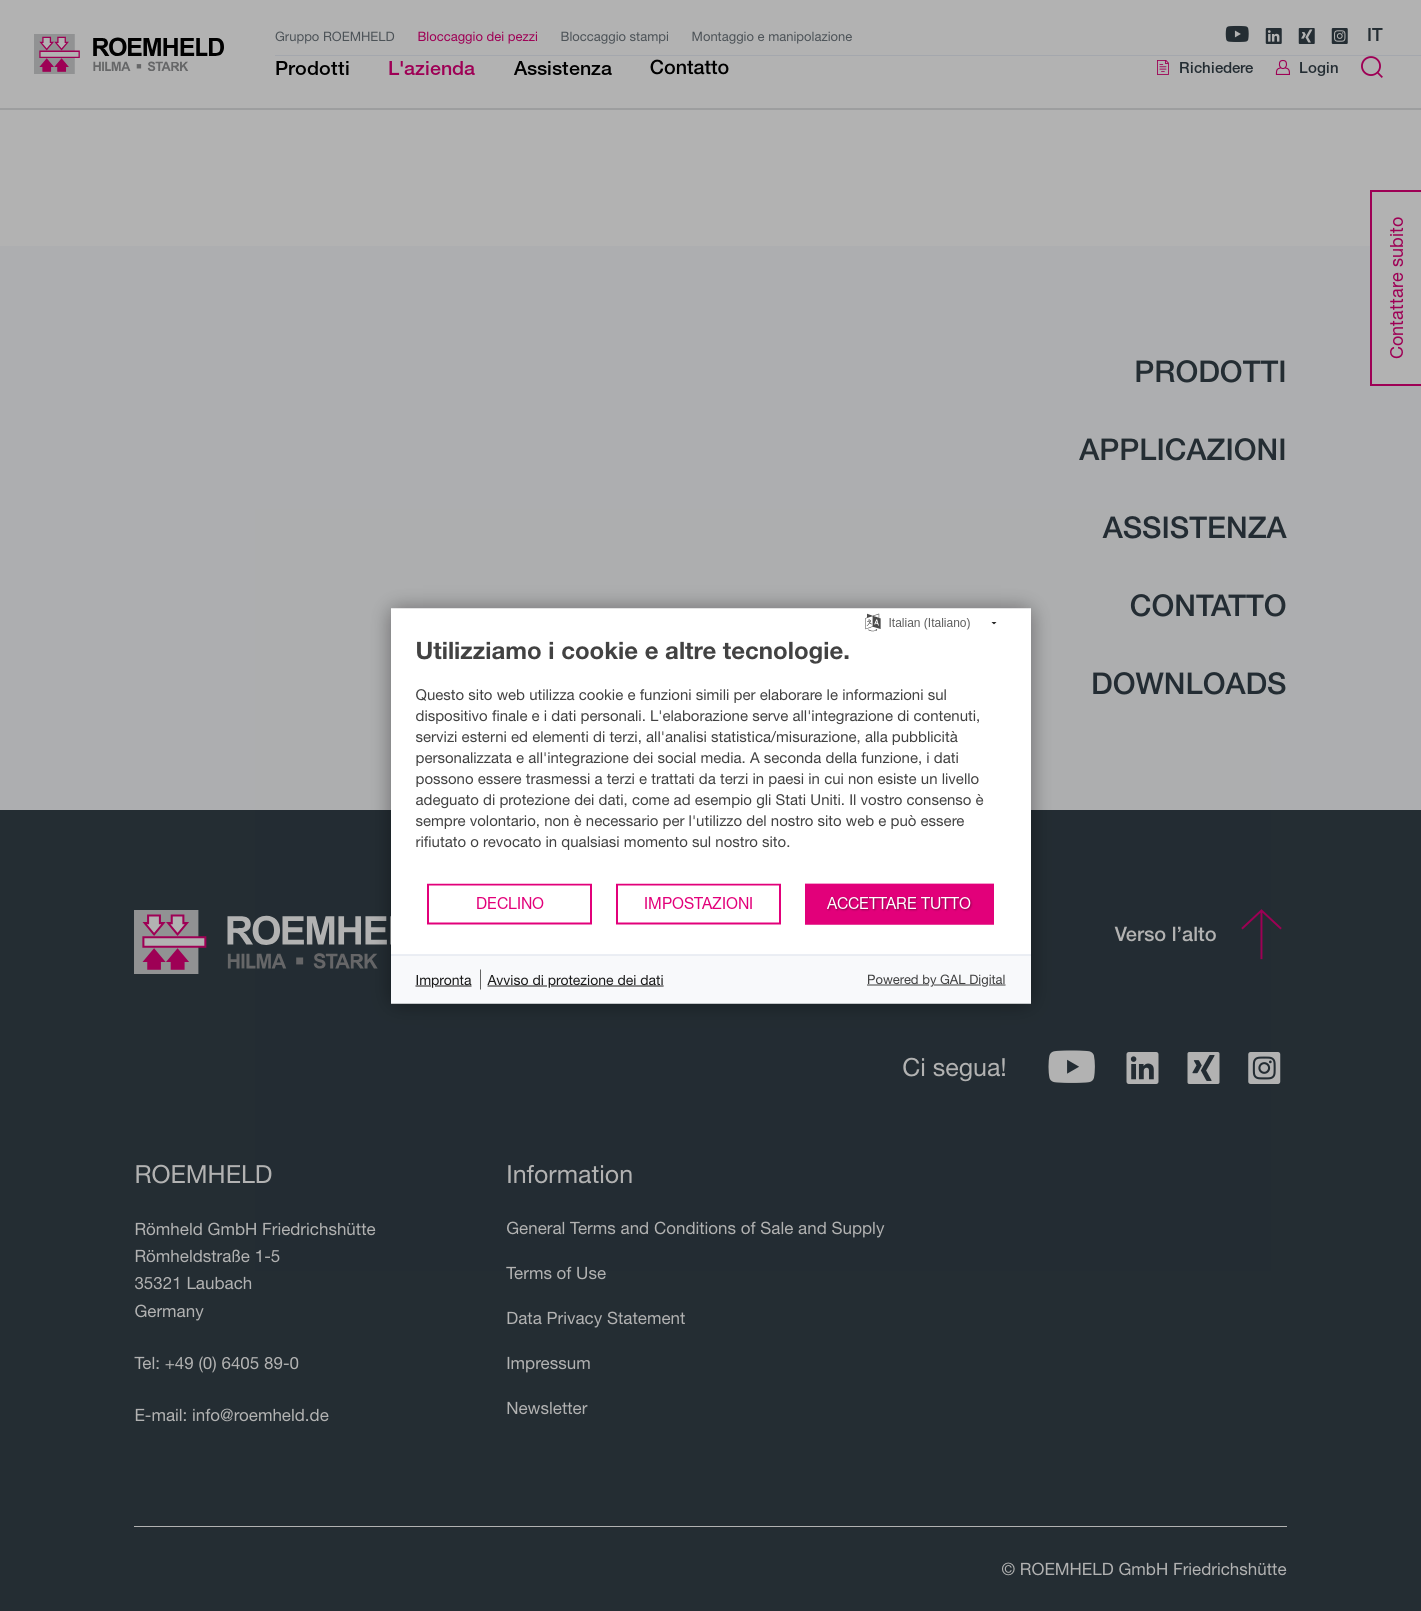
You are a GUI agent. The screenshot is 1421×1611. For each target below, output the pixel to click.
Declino (510, 903)
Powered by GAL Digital (936, 979)
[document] (711, 758)
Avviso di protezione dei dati (576, 978)
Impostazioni (698, 903)
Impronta (444, 978)
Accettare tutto (899, 903)
